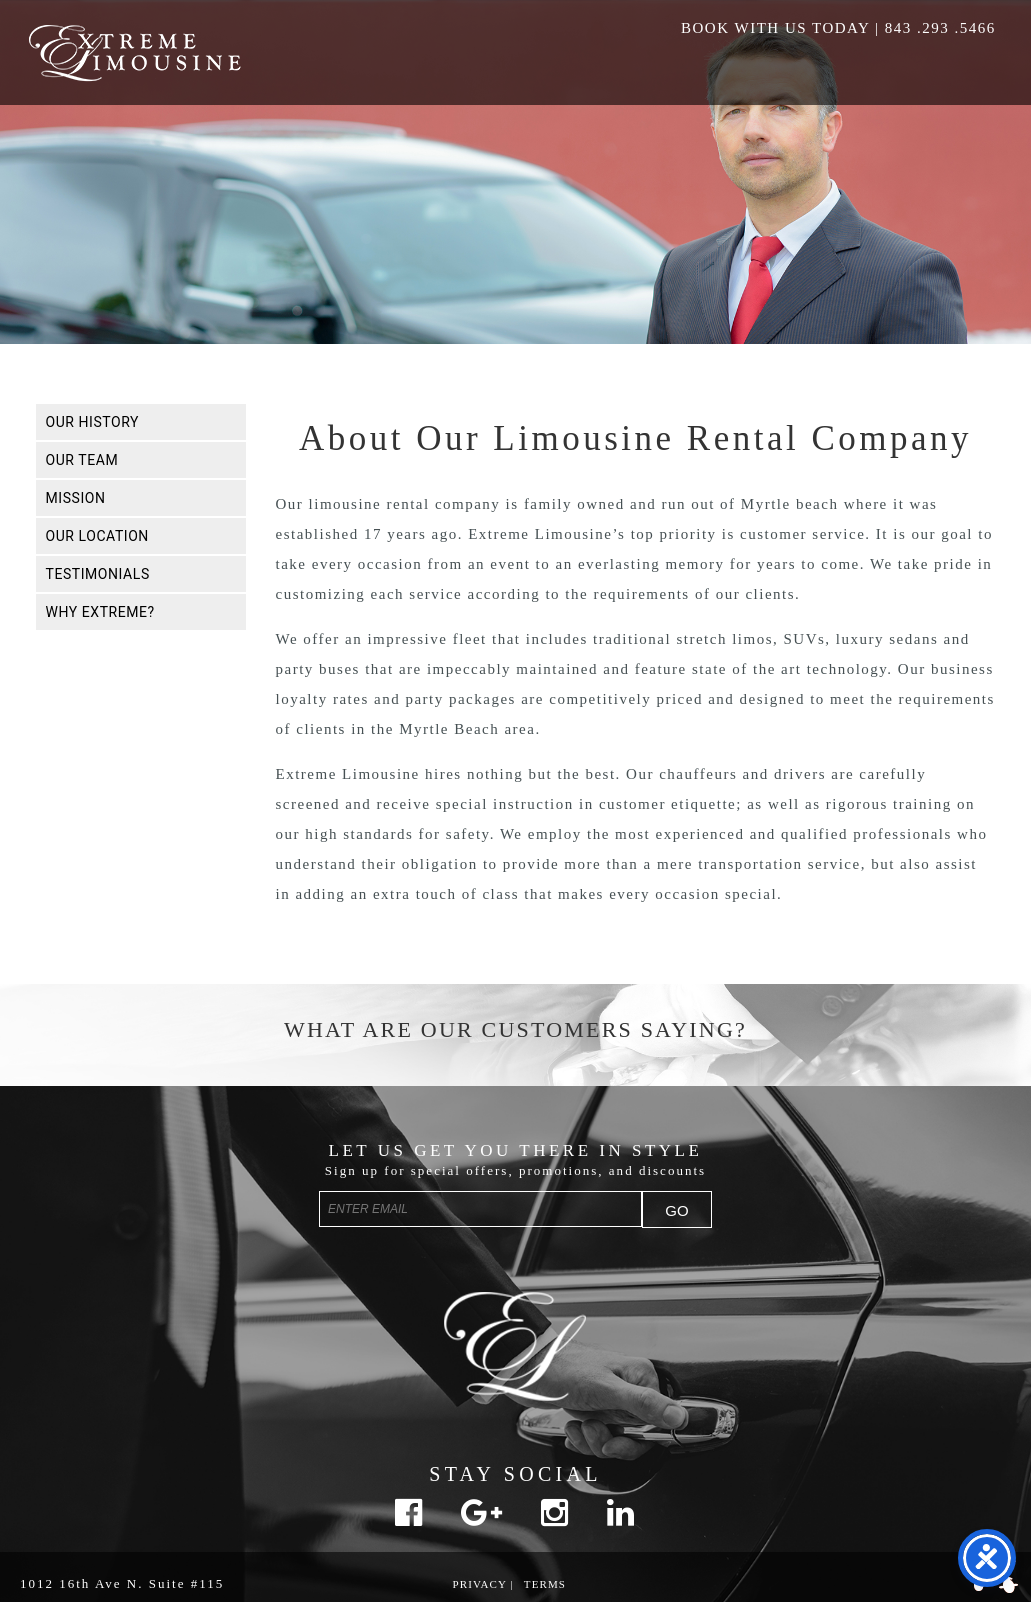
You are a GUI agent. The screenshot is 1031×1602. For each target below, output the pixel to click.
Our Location (97, 536)
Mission (76, 498)
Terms (545, 1584)
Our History (93, 422)
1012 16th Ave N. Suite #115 (122, 1583)
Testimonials (98, 574)
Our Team (82, 460)
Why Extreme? (100, 612)
